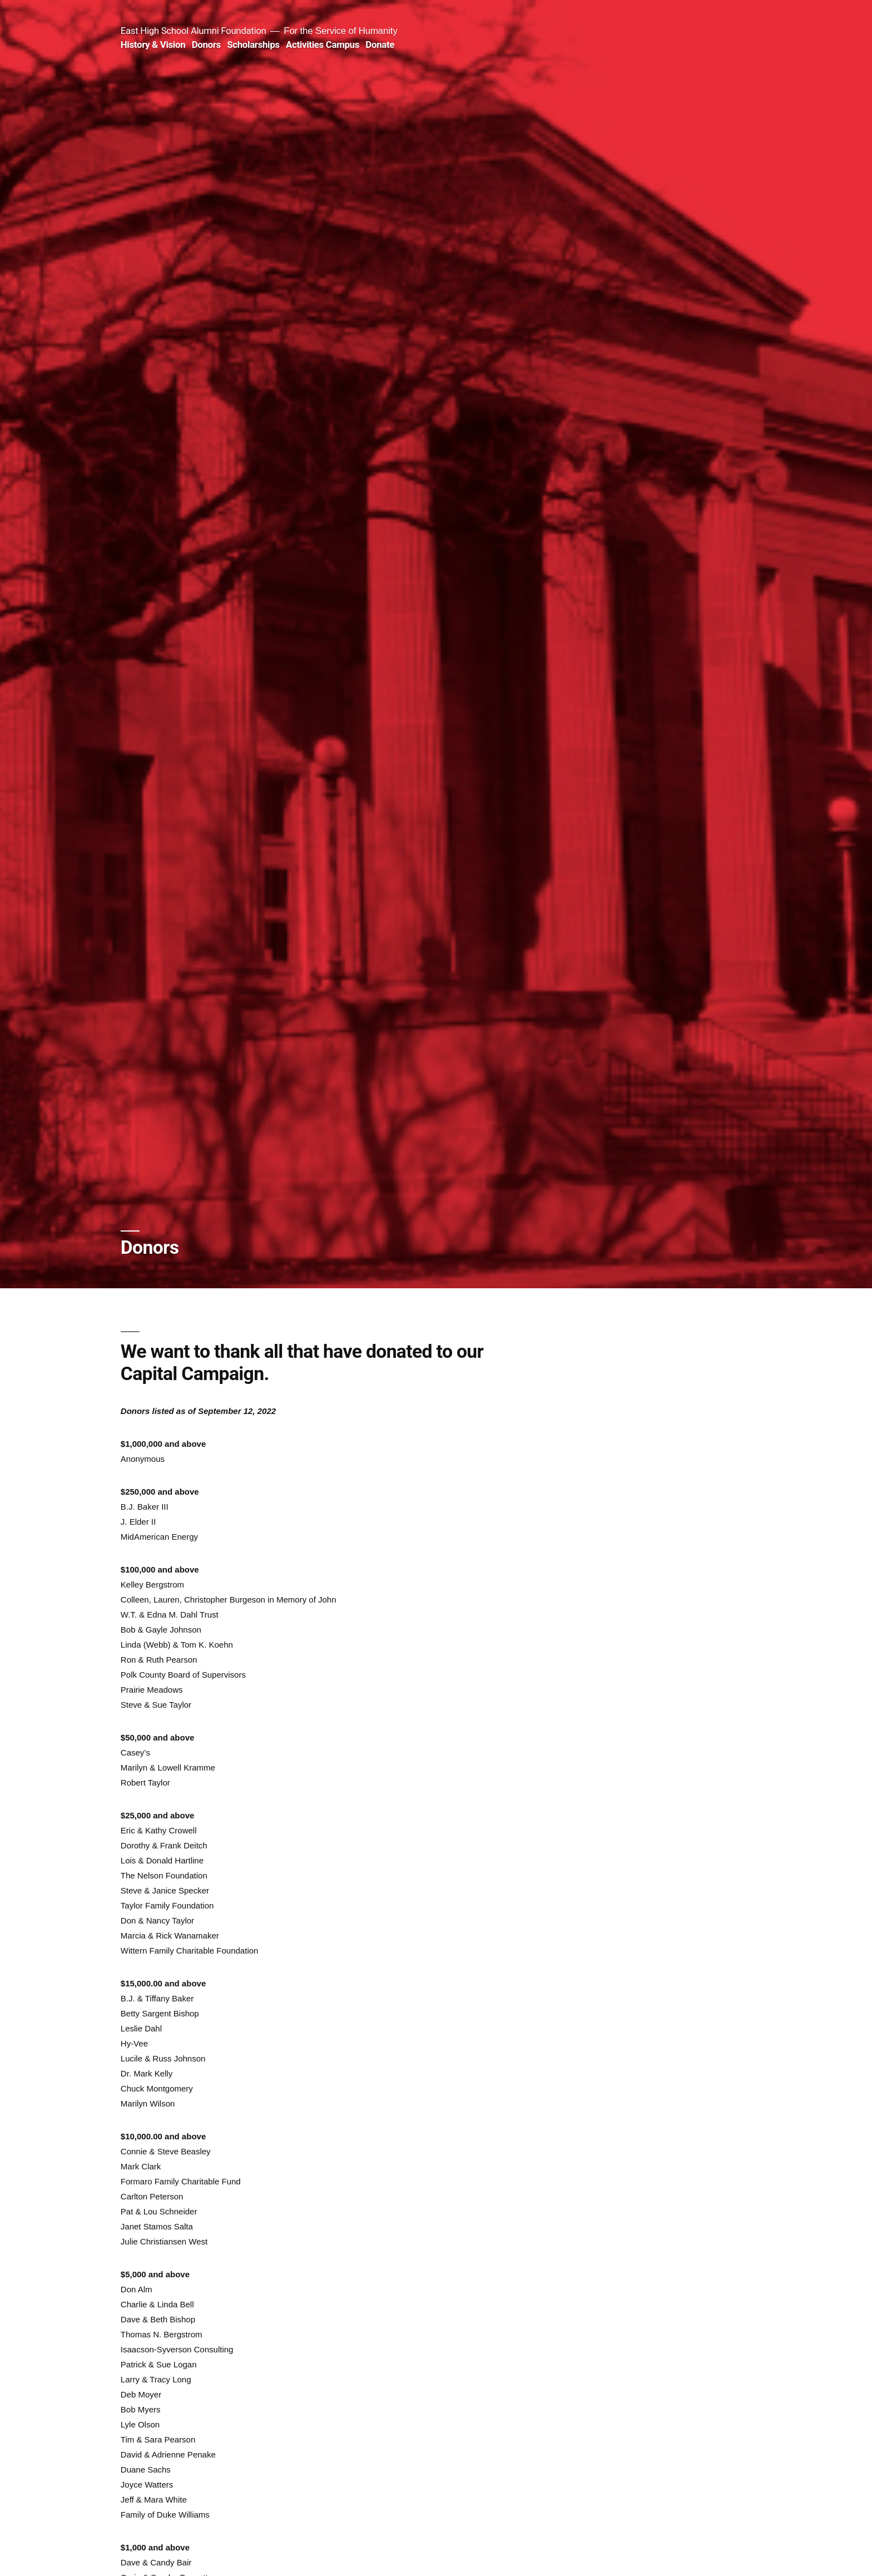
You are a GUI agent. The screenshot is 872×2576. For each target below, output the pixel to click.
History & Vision (153, 44)
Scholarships (253, 44)
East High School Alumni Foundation (193, 30)
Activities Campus (322, 44)
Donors (206, 44)
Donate (379, 44)
